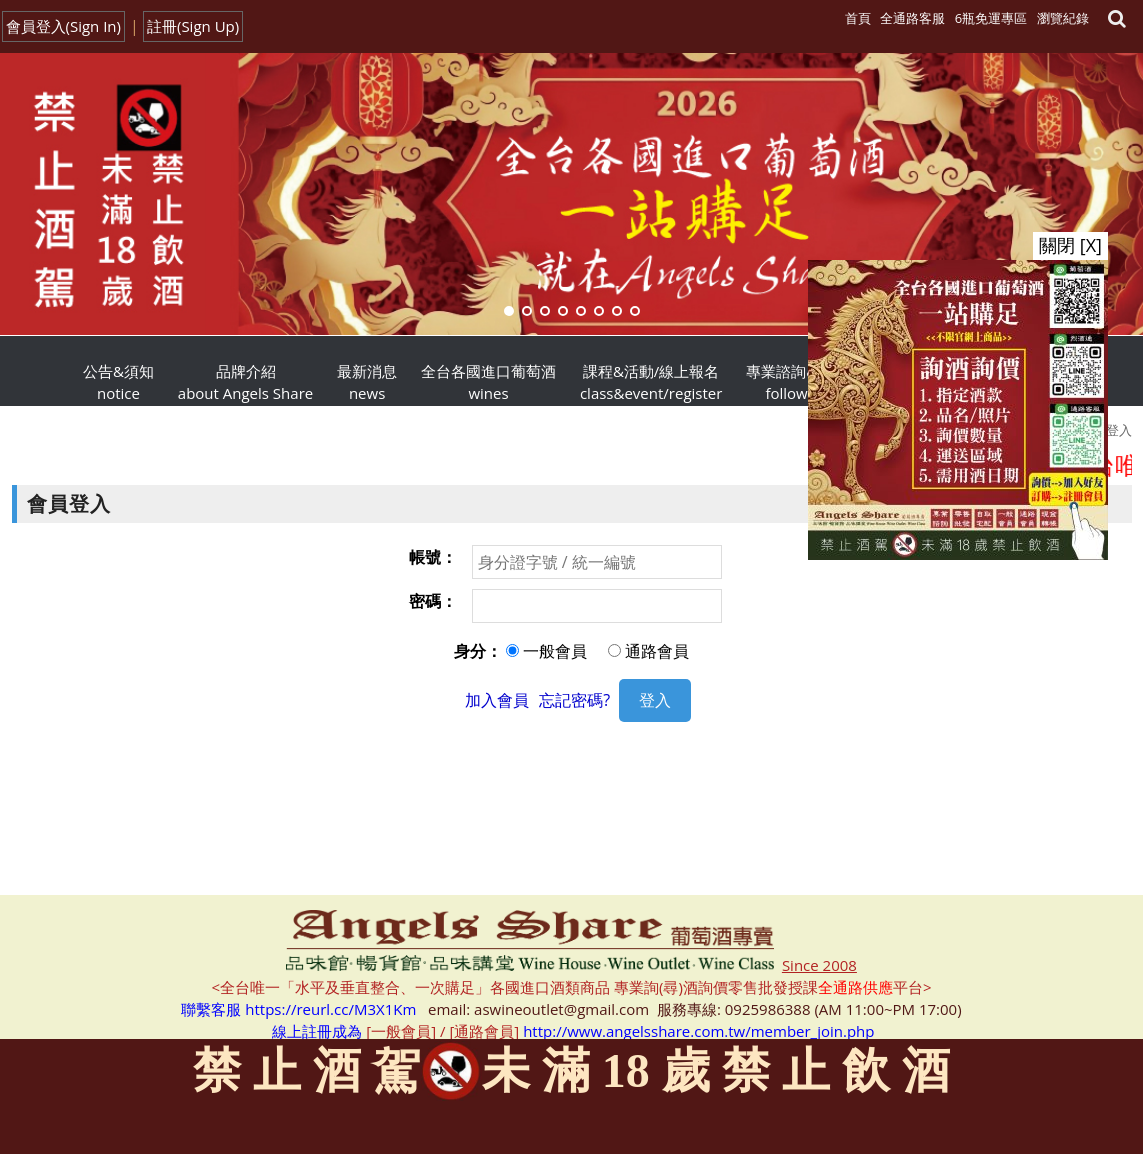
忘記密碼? (574, 700)
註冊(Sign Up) (193, 26)
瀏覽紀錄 (1063, 18)
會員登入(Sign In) (64, 26)
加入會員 (497, 700)
